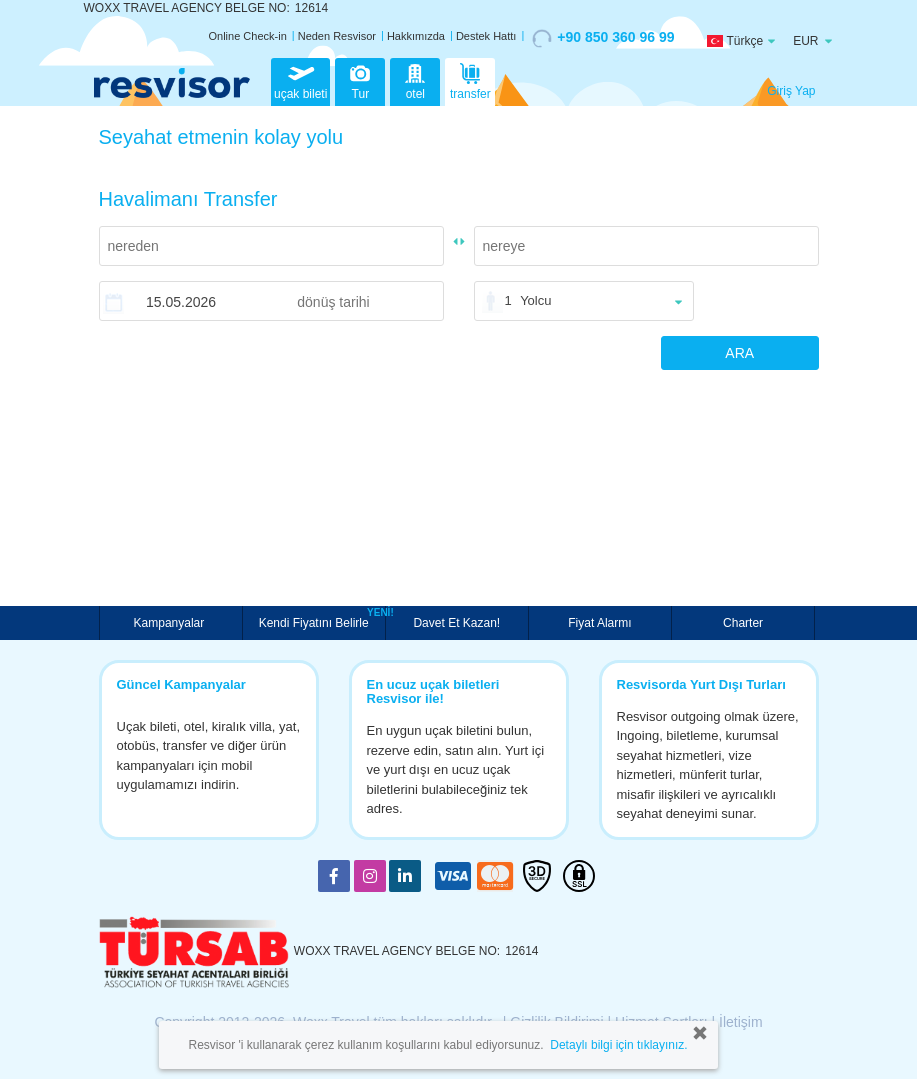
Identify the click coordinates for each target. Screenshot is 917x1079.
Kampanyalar (171, 623)
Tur (360, 80)
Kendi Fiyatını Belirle (316, 621)
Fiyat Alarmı (599, 623)
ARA (739, 353)
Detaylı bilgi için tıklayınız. (618, 1045)
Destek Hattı (486, 36)
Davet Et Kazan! (456, 623)
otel (415, 80)
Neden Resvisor (337, 36)
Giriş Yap (791, 91)
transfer (470, 80)
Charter (743, 623)
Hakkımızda (416, 36)
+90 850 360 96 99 (603, 38)
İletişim (741, 1022)
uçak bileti (300, 80)
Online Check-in (248, 36)
